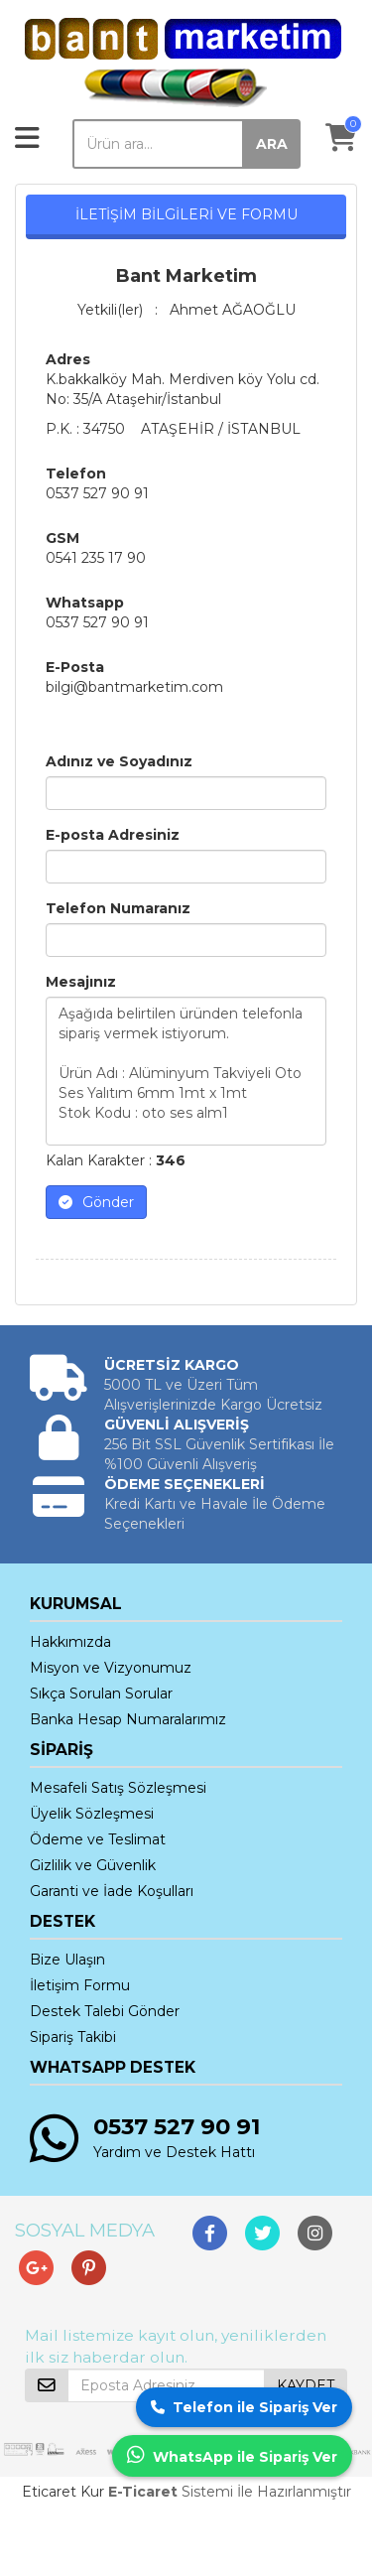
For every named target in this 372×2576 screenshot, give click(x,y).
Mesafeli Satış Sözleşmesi (118, 1788)
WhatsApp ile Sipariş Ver (232, 2455)
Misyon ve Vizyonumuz (110, 1668)
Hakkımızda (70, 1642)
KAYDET (305, 2385)
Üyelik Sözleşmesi (92, 1814)
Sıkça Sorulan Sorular (101, 1693)
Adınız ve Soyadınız (119, 761)
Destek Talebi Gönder (105, 2011)
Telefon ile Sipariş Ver (244, 2407)
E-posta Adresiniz (113, 835)
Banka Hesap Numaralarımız (128, 1719)
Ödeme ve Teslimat (98, 1839)
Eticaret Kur (63, 2492)
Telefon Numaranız (118, 908)
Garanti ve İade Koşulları (111, 1891)
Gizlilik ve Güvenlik (93, 1865)
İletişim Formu (80, 1985)
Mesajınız (81, 982)
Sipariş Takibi (73, 2037)
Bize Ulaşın (67, 1959)
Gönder (96, 1202)
